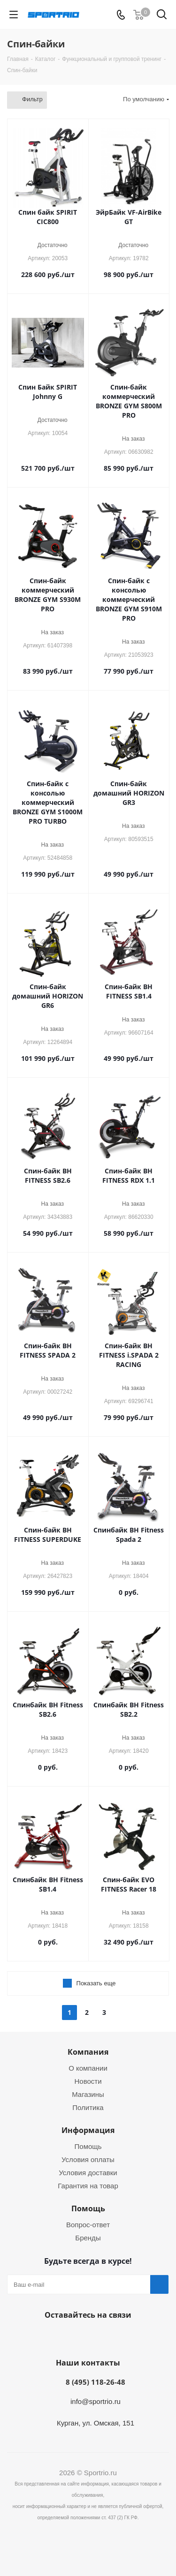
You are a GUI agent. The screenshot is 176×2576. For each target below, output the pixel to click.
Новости (87, 2081)
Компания (88, 2052)
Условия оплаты (88, 2159)
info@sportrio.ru (95, 2401)
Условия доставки (88, 2173)
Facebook (74, 2337)
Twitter (97, 2337)
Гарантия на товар (88, 2186)
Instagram (121, 2337)
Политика (87, 2107)
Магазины (88, 2094)
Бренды (87, 2238)
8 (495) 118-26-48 (95, 2382)
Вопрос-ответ (88, 2225)
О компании (88, 2068)
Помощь (88, 2146)
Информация (88, 2130)
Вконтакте (50, 2337)
